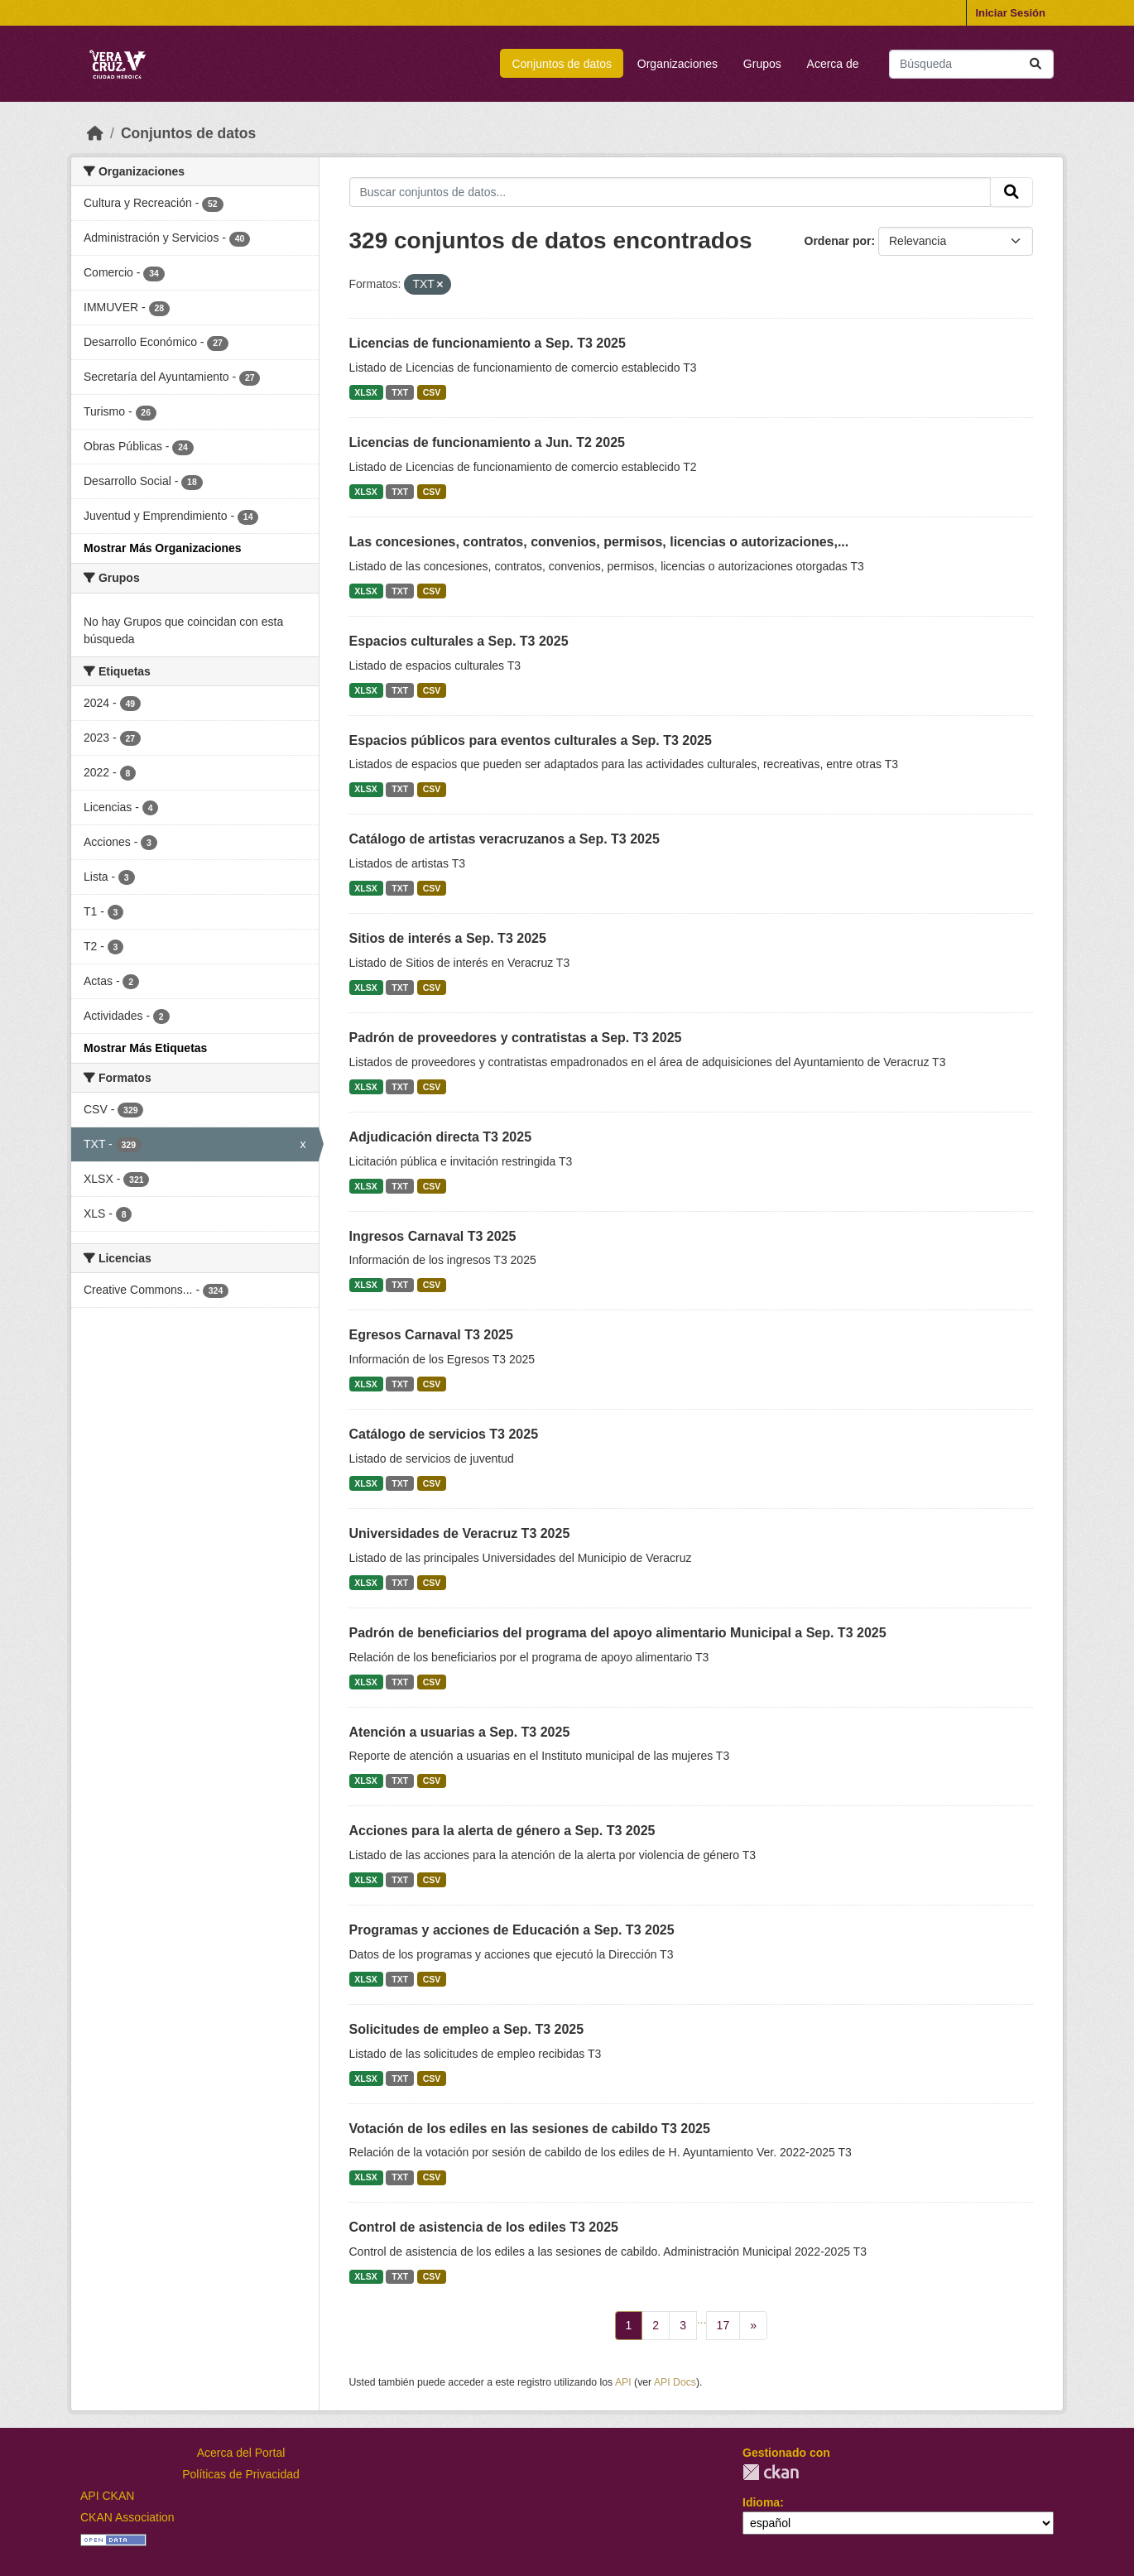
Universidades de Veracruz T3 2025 (459, 1533)
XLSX (365, 392)
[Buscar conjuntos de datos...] (971, 64)
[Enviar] (1035, 64)
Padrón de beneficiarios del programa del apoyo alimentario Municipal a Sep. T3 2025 (618, 1633)
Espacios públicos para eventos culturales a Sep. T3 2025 (530, 740)
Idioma (761, 2502)
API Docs (675, 2382)
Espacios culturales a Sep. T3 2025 (459, 641)
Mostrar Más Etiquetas (145, 1048)
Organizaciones (677, 63)
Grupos (762, 63)
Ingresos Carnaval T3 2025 (433, 1236)
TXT (400, 392)
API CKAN (107, 2495)
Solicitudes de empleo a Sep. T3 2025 (466, 2029)
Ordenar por (838, 241)
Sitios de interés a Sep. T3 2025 (447, 938)
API (623, 2382)
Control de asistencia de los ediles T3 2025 (483, 2227)
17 (723, 2325)
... (702, 2319)
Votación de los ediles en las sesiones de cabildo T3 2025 (529, 2129)
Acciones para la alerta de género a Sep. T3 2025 (502, 1831)
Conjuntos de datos (562, 63)
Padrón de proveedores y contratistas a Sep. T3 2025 (515, 1038)
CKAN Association (127, 2517)
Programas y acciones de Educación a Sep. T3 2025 (512, 1930)
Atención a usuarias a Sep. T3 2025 (459, 1732)
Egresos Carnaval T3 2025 (431, 1335)
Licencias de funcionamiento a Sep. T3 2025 (487, 343)
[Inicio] (95, 133)
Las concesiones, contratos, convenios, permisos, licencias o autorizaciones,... (599, 542)
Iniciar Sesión (1010, 13)
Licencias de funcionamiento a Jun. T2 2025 (487, 442)
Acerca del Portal (241, 2452)
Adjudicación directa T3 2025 (440, 1137)
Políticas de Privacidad (241, 2474)
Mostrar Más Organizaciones (163, 548)
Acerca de (833, 63)
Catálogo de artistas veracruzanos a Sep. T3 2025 (504, 839)
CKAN (770, 2472)
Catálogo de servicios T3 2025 (444, 1434)
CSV (432, 392)
